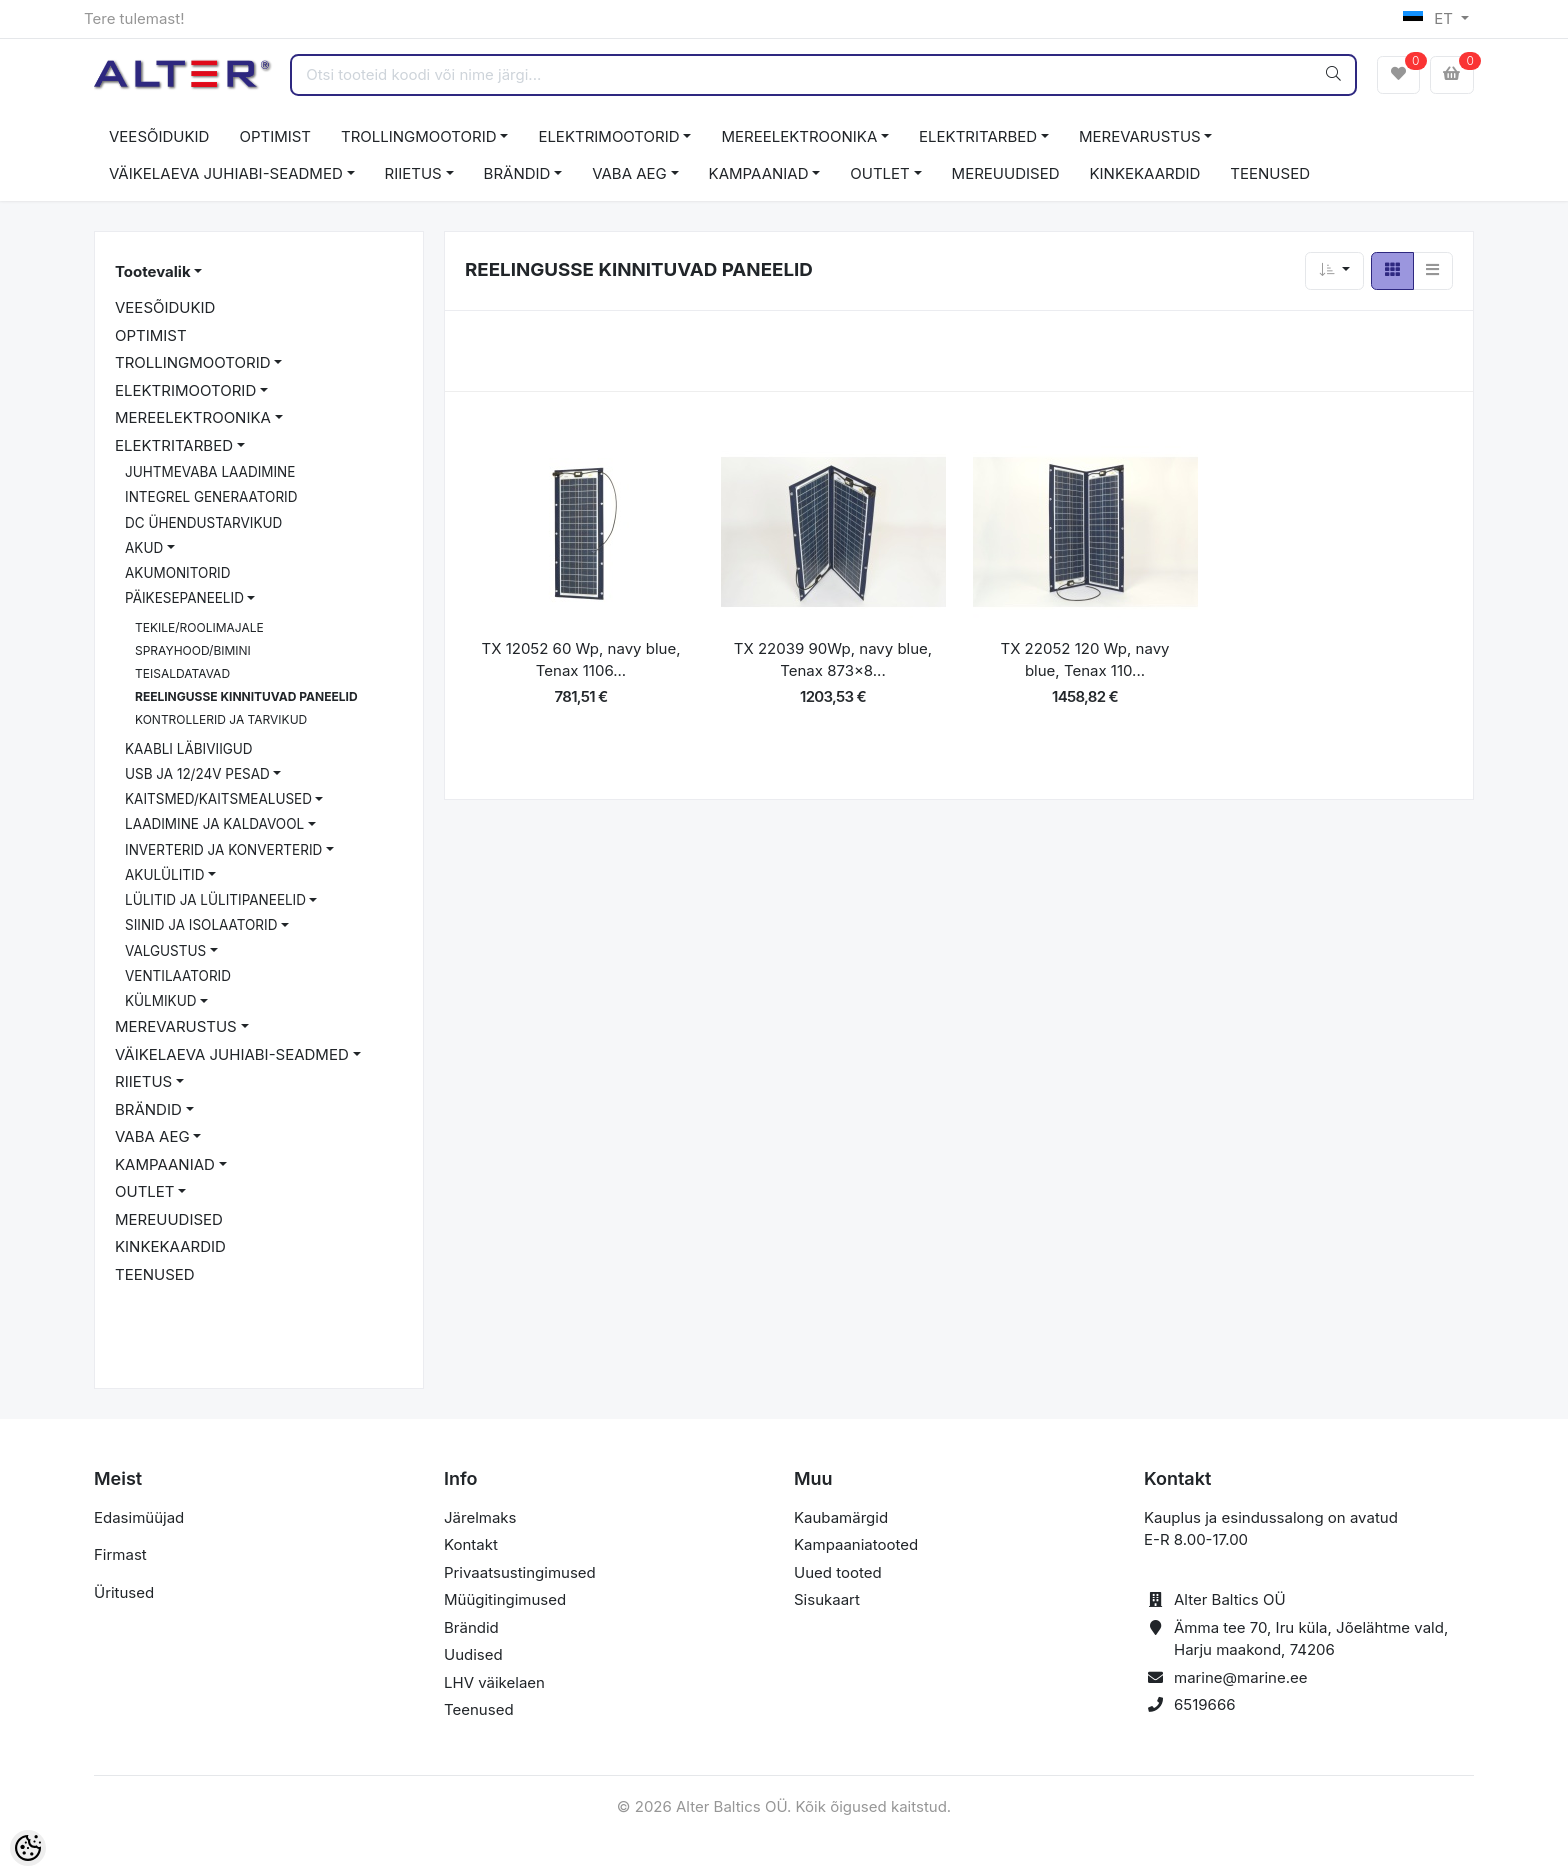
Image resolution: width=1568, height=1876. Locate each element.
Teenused (479, 1709)
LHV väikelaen (494, 1682)
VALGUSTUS (165, 951)
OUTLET (880, 173)
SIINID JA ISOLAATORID (201, 925)
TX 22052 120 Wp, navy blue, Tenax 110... (1084, 660)
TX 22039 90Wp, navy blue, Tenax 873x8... (833, 660)
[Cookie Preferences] (28, 1848)
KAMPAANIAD (759, 173)
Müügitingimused (505, 1599)
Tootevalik (153, 271)
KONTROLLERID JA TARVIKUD (221, 719)
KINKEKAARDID (1145, 173)
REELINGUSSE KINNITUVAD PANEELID (246, 696)
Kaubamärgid (841, 1517)
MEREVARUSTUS (1140, 136)
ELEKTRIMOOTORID (608, 136)
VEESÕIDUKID (159, 136)
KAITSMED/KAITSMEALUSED (218, 799)
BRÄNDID (517, 173)
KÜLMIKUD (160, 1001)
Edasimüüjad (139, 1517)
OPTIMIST (275, 136)
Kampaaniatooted (856, 1544)
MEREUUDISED (1006, 173)
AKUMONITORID (177, 573)
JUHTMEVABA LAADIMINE (210, 472)
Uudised (473, 1654)
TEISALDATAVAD (182, 673)
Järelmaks (480, 1517)
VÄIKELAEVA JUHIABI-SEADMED (226, 173)
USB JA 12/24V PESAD (197, 774)
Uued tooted (838, 1572)
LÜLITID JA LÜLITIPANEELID (215, 900)
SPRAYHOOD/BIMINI (193, 650)
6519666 (1205, 1704)
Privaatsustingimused (520, 1572)
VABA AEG (629, 173)
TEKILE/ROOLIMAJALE (199, 627)
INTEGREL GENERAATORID (211, 497)
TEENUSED (1270, 173)
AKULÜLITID (164, 875)
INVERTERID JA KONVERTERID (223, 850)
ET (1430, 18)
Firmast (120, 1554)
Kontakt (471, 1544)
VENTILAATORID (178, 976)
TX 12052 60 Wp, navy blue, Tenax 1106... (581, 660)
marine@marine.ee (1241, 1677)
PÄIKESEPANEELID (184, 598)
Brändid (471, 1627)
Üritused (124, 1592)
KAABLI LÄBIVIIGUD (189, 749)
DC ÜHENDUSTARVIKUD (203, 523)
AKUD (144, 548)
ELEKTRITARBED (978, 136)
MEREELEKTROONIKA (799, 136)
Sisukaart (827, 1599)
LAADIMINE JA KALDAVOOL (214, 824)
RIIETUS (413, 173)
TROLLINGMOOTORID (419, 136)
